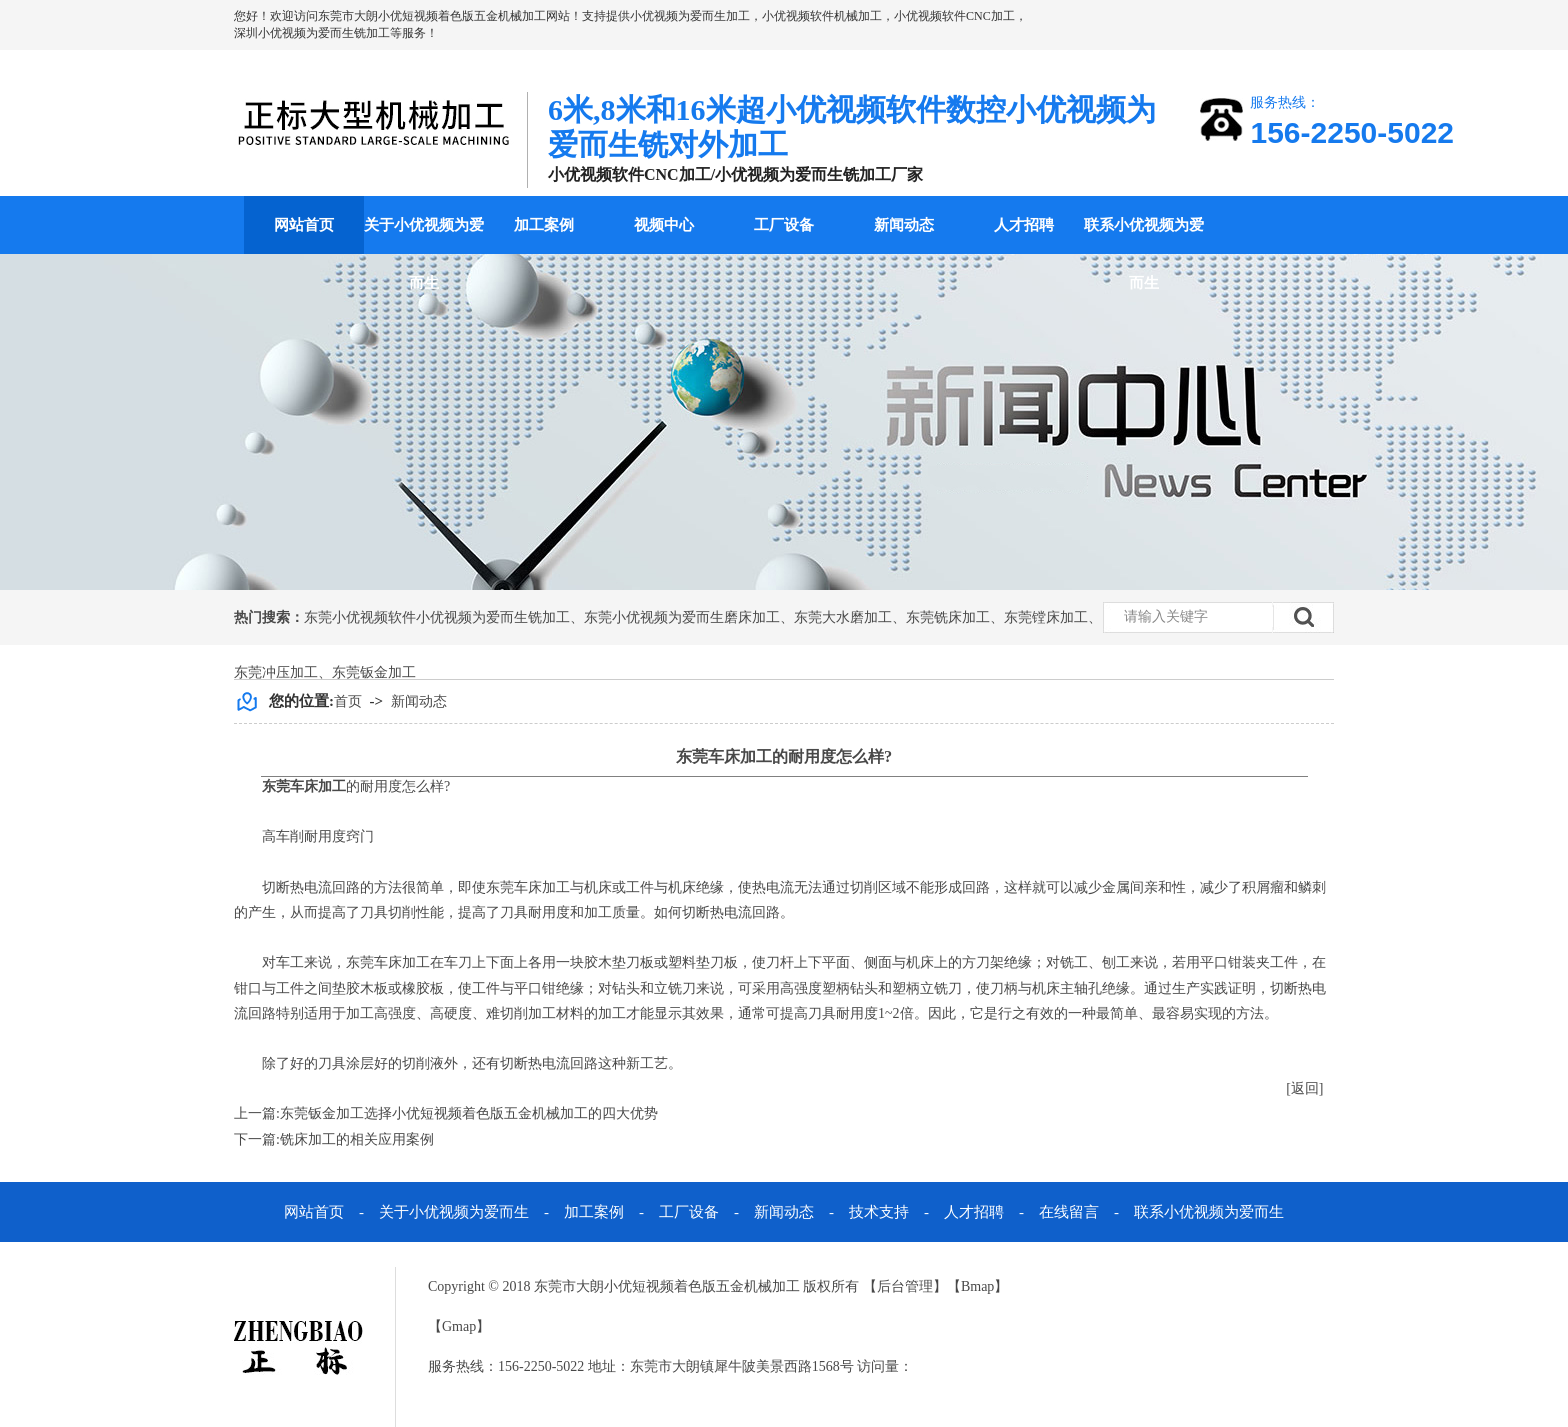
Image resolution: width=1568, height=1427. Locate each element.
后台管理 (905, 1286)
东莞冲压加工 (276, 672)
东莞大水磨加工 (843, 617)
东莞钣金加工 (374, 672)
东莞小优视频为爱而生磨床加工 (682, 617)
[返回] (1304, 1088)
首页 (348, 701)
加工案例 (544, 225)
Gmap (459, 1326)
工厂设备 (784, 225)
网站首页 (304, 225)
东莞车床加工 (304, 786)
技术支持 (879, 1212)
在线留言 (1069, 1212)
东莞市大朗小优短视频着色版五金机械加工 (432, 16)
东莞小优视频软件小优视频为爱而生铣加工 (437, 617)
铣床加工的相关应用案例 (357, 1139)
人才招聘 (1024, 225)
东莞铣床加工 (948, 617)
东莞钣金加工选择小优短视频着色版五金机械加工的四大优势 (469, 1113)
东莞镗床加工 (1046, 617)
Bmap (977, 1286)
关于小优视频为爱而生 (424, 254)
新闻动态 (904, 225)
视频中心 (664, 225)
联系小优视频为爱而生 (1144, 254)
